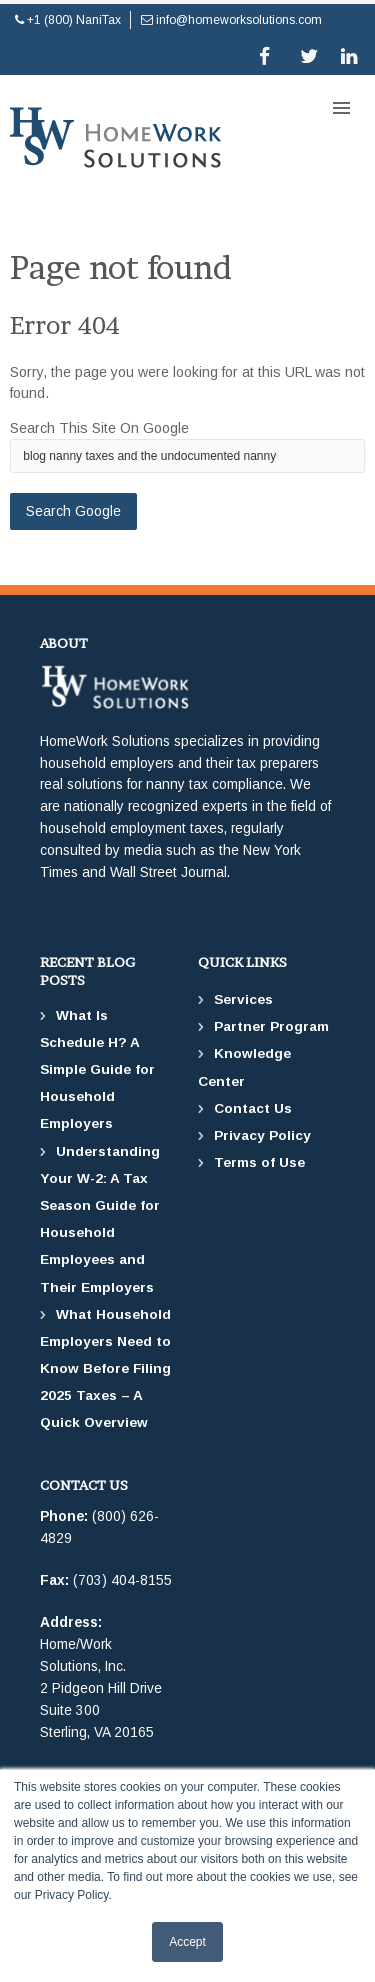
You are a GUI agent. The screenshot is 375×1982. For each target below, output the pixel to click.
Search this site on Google (99, 428)
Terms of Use (259, 1162)
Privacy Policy (262, 1135)
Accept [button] (187, 1942)
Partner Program (271, 1026)
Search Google (73, 511)
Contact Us (253, 1108)
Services (243, 999)
